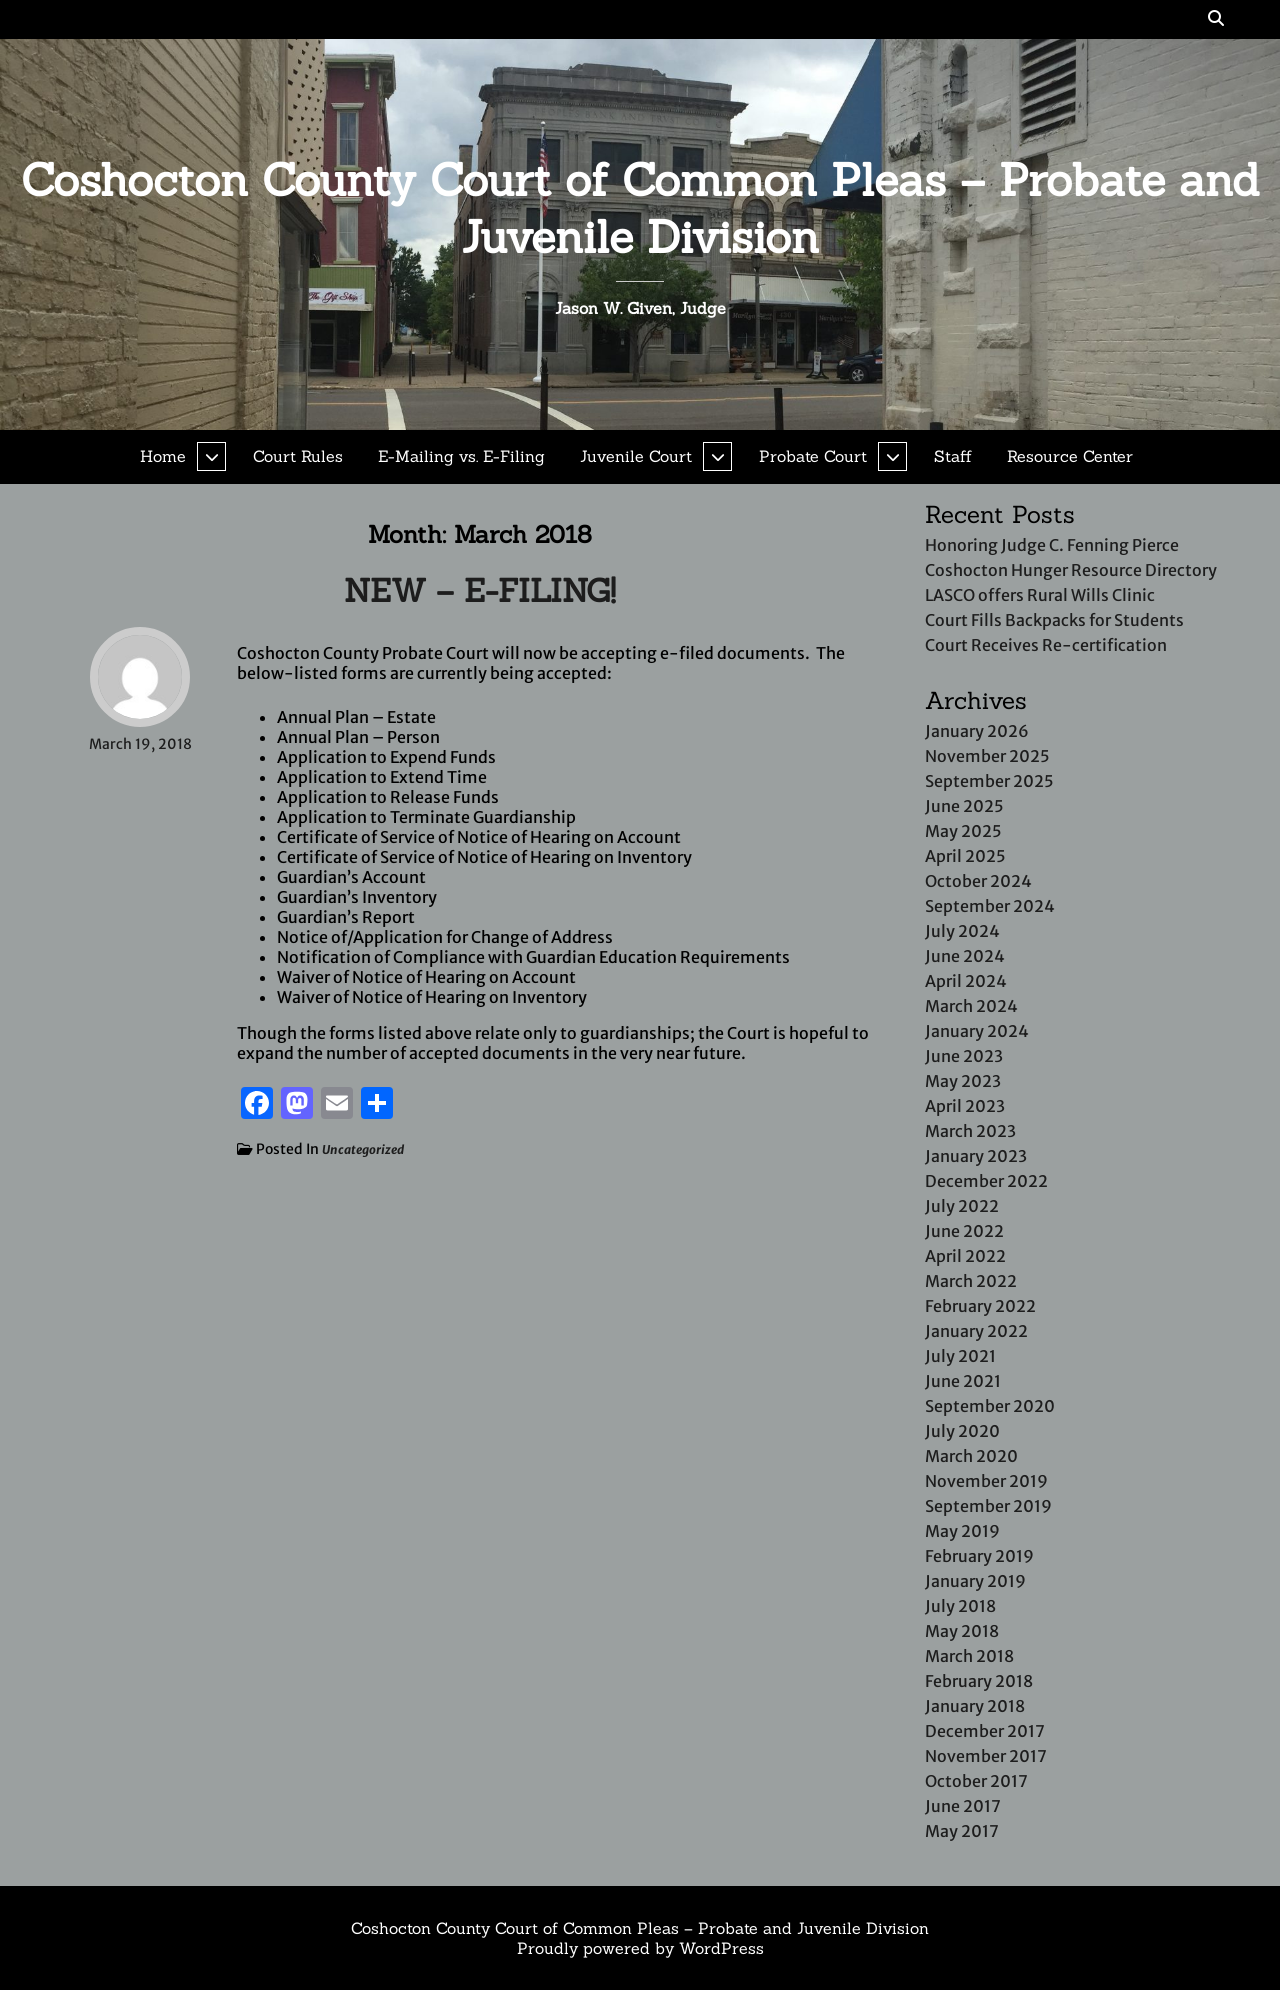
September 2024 (990, 906)
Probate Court (813, 456)
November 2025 (987, 756)
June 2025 (964, 806)
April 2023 (965, 1106)
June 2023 (964, 1056)
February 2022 (980, 1306)
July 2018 (960, 1606)
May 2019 (962, 1531)
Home (163, 456)
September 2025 (989, 781)
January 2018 (975, 1706)
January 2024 (977, 1031)
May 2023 (963, 1081)
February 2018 (979, 1681)
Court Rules (298, 456)
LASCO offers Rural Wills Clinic (1040, 595)
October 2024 (978, 881)
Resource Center (1070, 456)
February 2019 (979, 1556)
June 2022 (964, 1231)
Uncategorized (363, 1149)
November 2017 (986, 1756)
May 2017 (962, 1831)
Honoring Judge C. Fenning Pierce (1052, 545)
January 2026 (977, 731)
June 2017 (963, 1806)
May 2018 (962, 1631)
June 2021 (963, 1381)
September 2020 (990, 1406)
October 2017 (976, 1781)
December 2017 (985, 1731)
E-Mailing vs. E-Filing (461, 456)
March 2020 (971, 1456)
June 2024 (965, 956)
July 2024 (962, 931)
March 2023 (970, 1131)
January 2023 (976, 1156)
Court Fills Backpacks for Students (1054, 620)
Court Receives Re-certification (1046, 645)
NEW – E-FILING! (480, 590)
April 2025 (965, 856)
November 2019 (986, 1481)
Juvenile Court (636, 456)
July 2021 (960, 1356)
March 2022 (971, 1281)
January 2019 (975, 1581)
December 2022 (986, 1181)
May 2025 (963, 831)
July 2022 (962, 1206)
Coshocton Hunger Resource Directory (1071, 570)
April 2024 (966, 981)
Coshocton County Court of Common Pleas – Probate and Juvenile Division (640, 208)
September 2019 (988, 1506)
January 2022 (976, 1331)
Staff (953, 456)
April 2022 (965, 1256)
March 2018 (969, 1656)
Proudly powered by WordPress (640, 1948)
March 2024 (971, 1006)
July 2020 (962, 1431)
